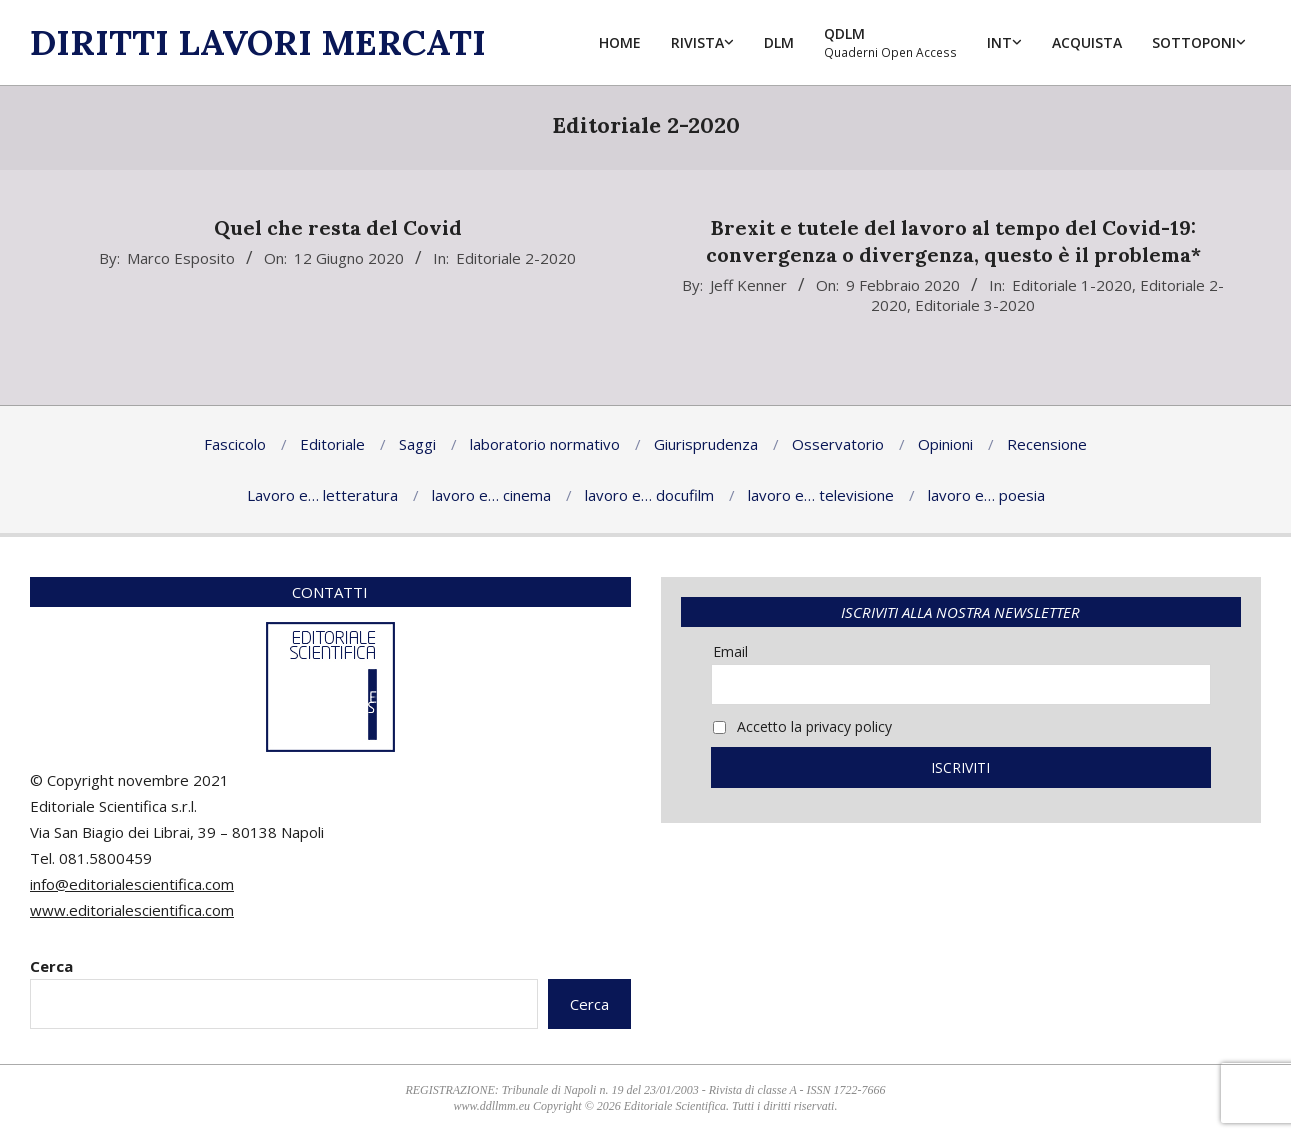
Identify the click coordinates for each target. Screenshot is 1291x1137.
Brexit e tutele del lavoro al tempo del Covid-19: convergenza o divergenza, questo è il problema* (953, 241)
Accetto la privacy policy (802, 726)
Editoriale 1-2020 (1072, 285)
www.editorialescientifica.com (132, 910)
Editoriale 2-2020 (516, 258)
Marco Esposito (181, 258)
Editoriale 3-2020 (975, 305)
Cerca (51, 966)
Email (730, 651)
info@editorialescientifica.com (132, 884)
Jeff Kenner (748, 285)
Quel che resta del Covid (338, 227)
